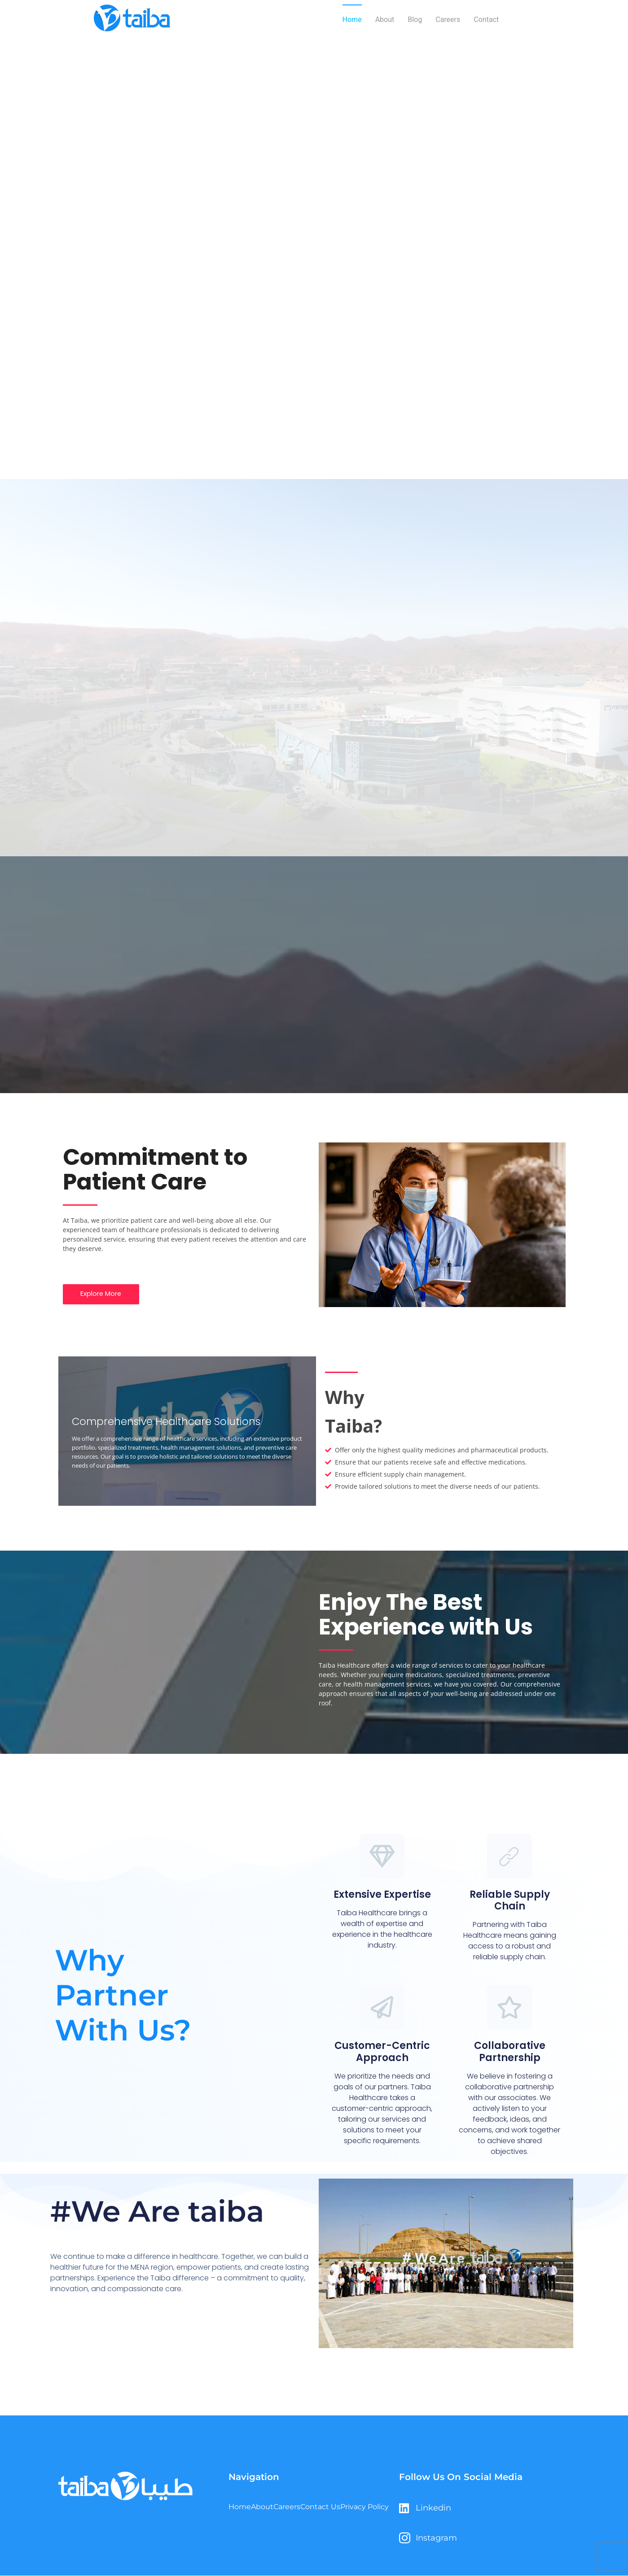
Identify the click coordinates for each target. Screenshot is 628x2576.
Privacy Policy (364, 2512)
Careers (447, 19)
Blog (415, 19)
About (385, 19)
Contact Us (325, 2512)
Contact (486, 19)
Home (352, 19)
